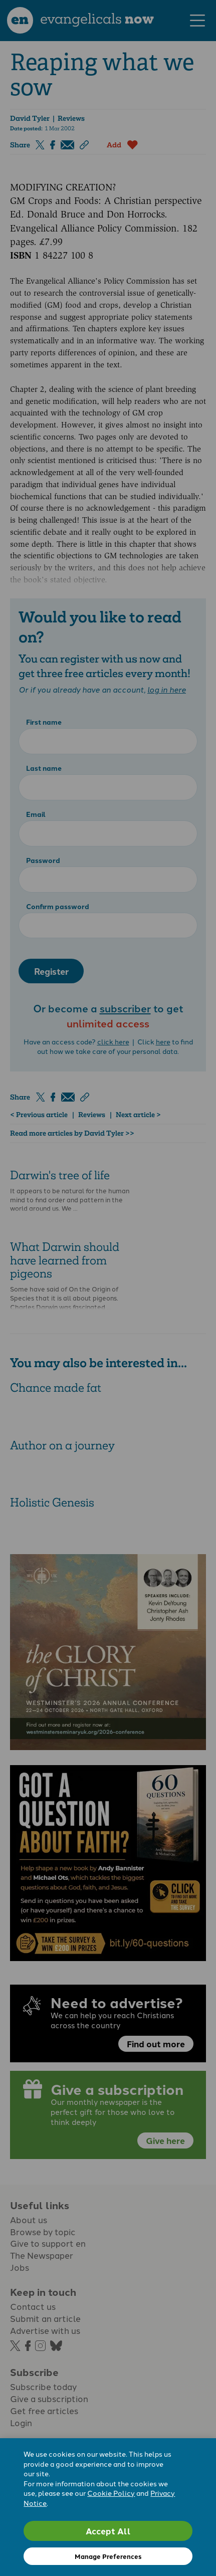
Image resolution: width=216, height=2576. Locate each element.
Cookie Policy (111, 2493)
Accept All (108, 2530)
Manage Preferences (108, 2556)
